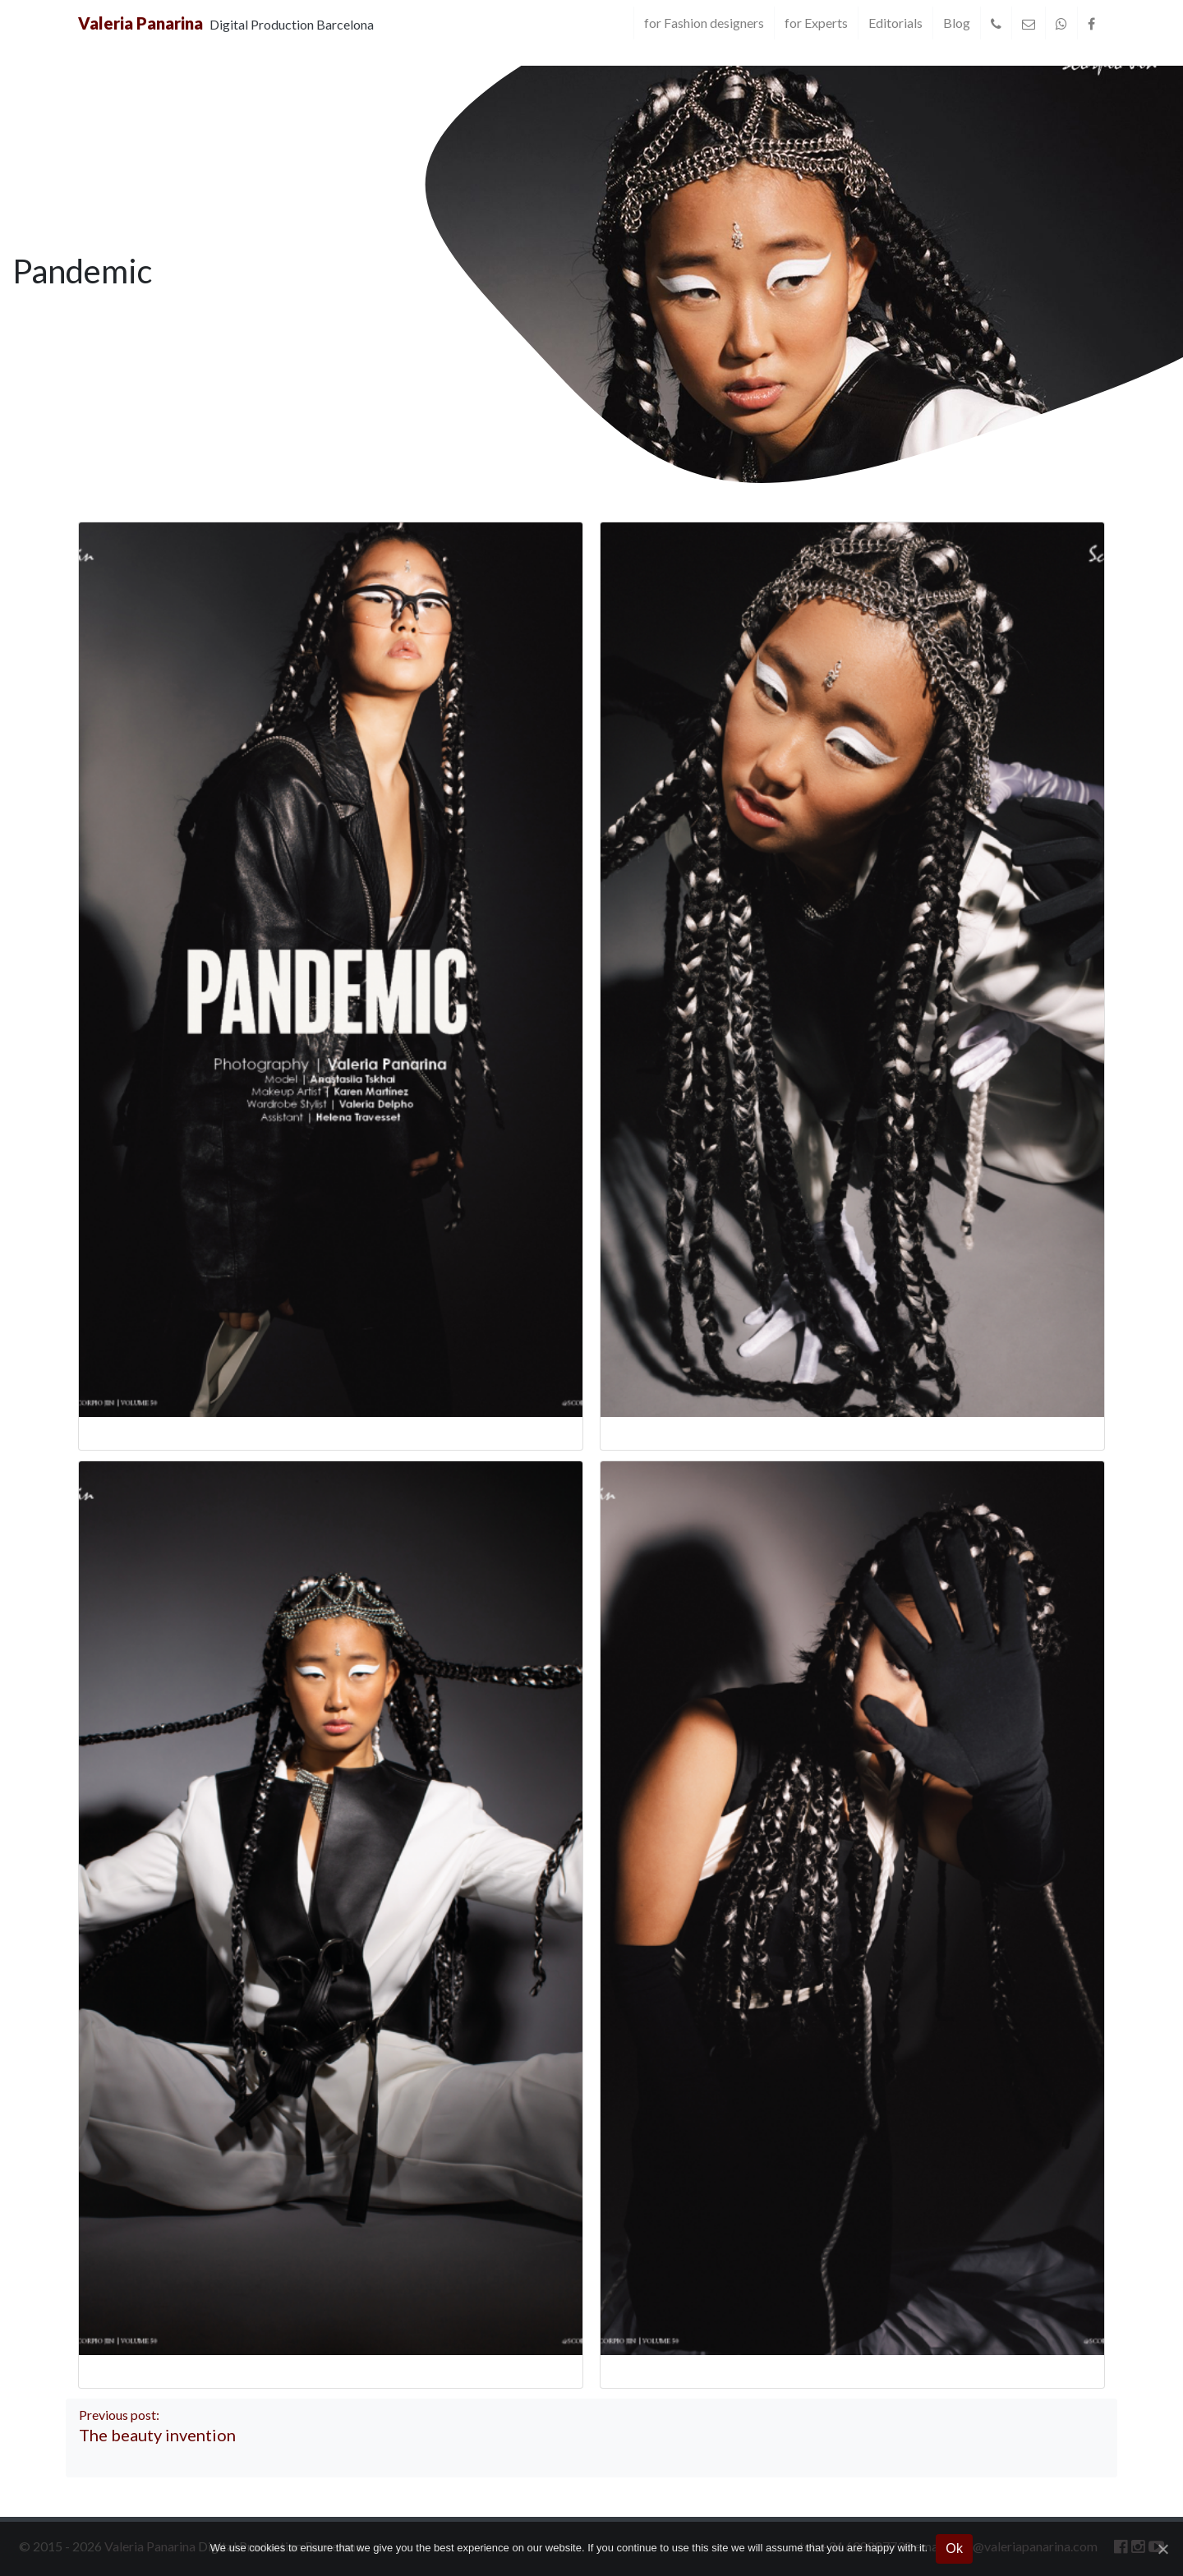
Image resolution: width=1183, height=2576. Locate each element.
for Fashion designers (704, 22)
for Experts (816, 22)
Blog (956, 22)
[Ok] (1162, 2549)
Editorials (895, 22)
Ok (954, 2548)
